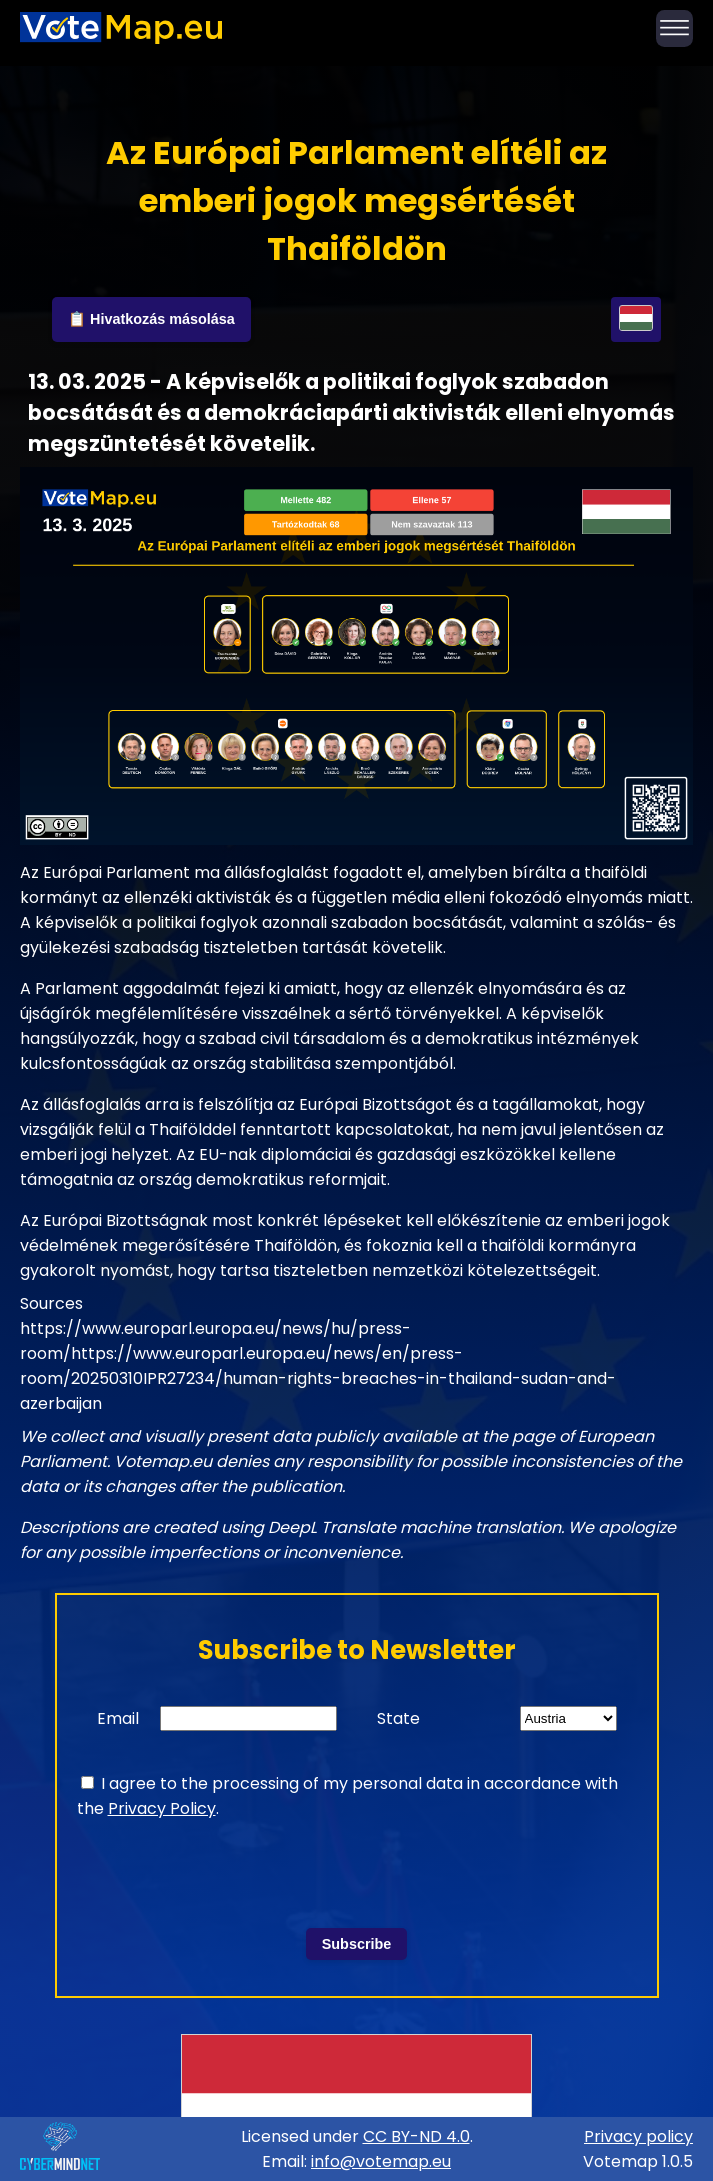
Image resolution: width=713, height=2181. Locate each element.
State (398, 1718)
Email (118, 1718)
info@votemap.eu (381, 2161)
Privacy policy (638, 2136)
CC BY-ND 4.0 (416, 2136)
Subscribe (357, 1944)
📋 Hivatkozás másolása (151, 319)
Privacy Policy (162, 1808)
